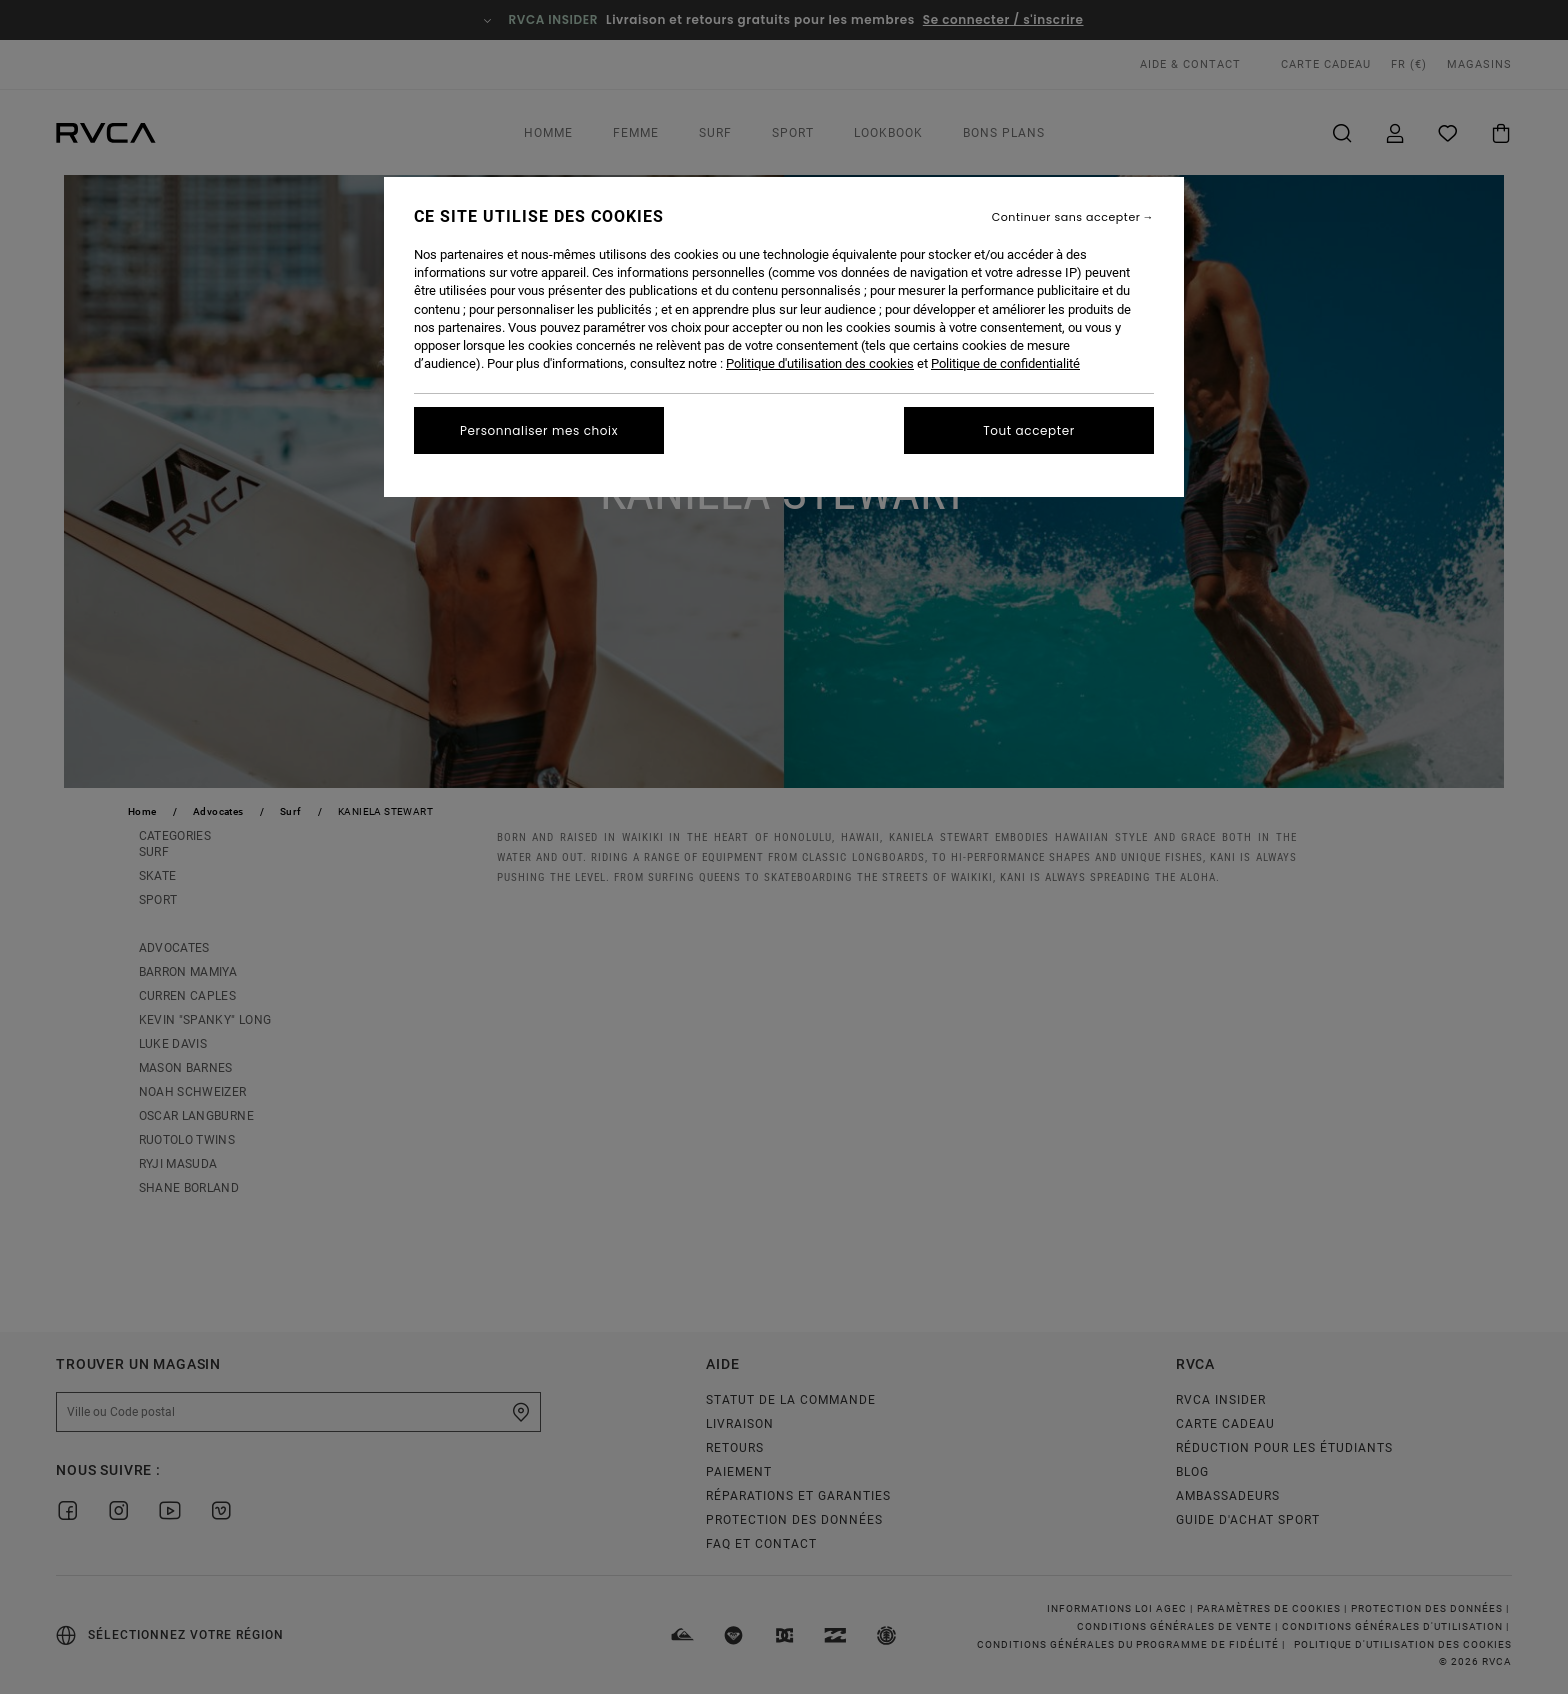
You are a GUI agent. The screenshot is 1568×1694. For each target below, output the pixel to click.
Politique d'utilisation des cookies (820, 363)
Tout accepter (1029, 430)
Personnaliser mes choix (539, 430)
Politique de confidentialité (1005, 363)
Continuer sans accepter (1066, 217)
